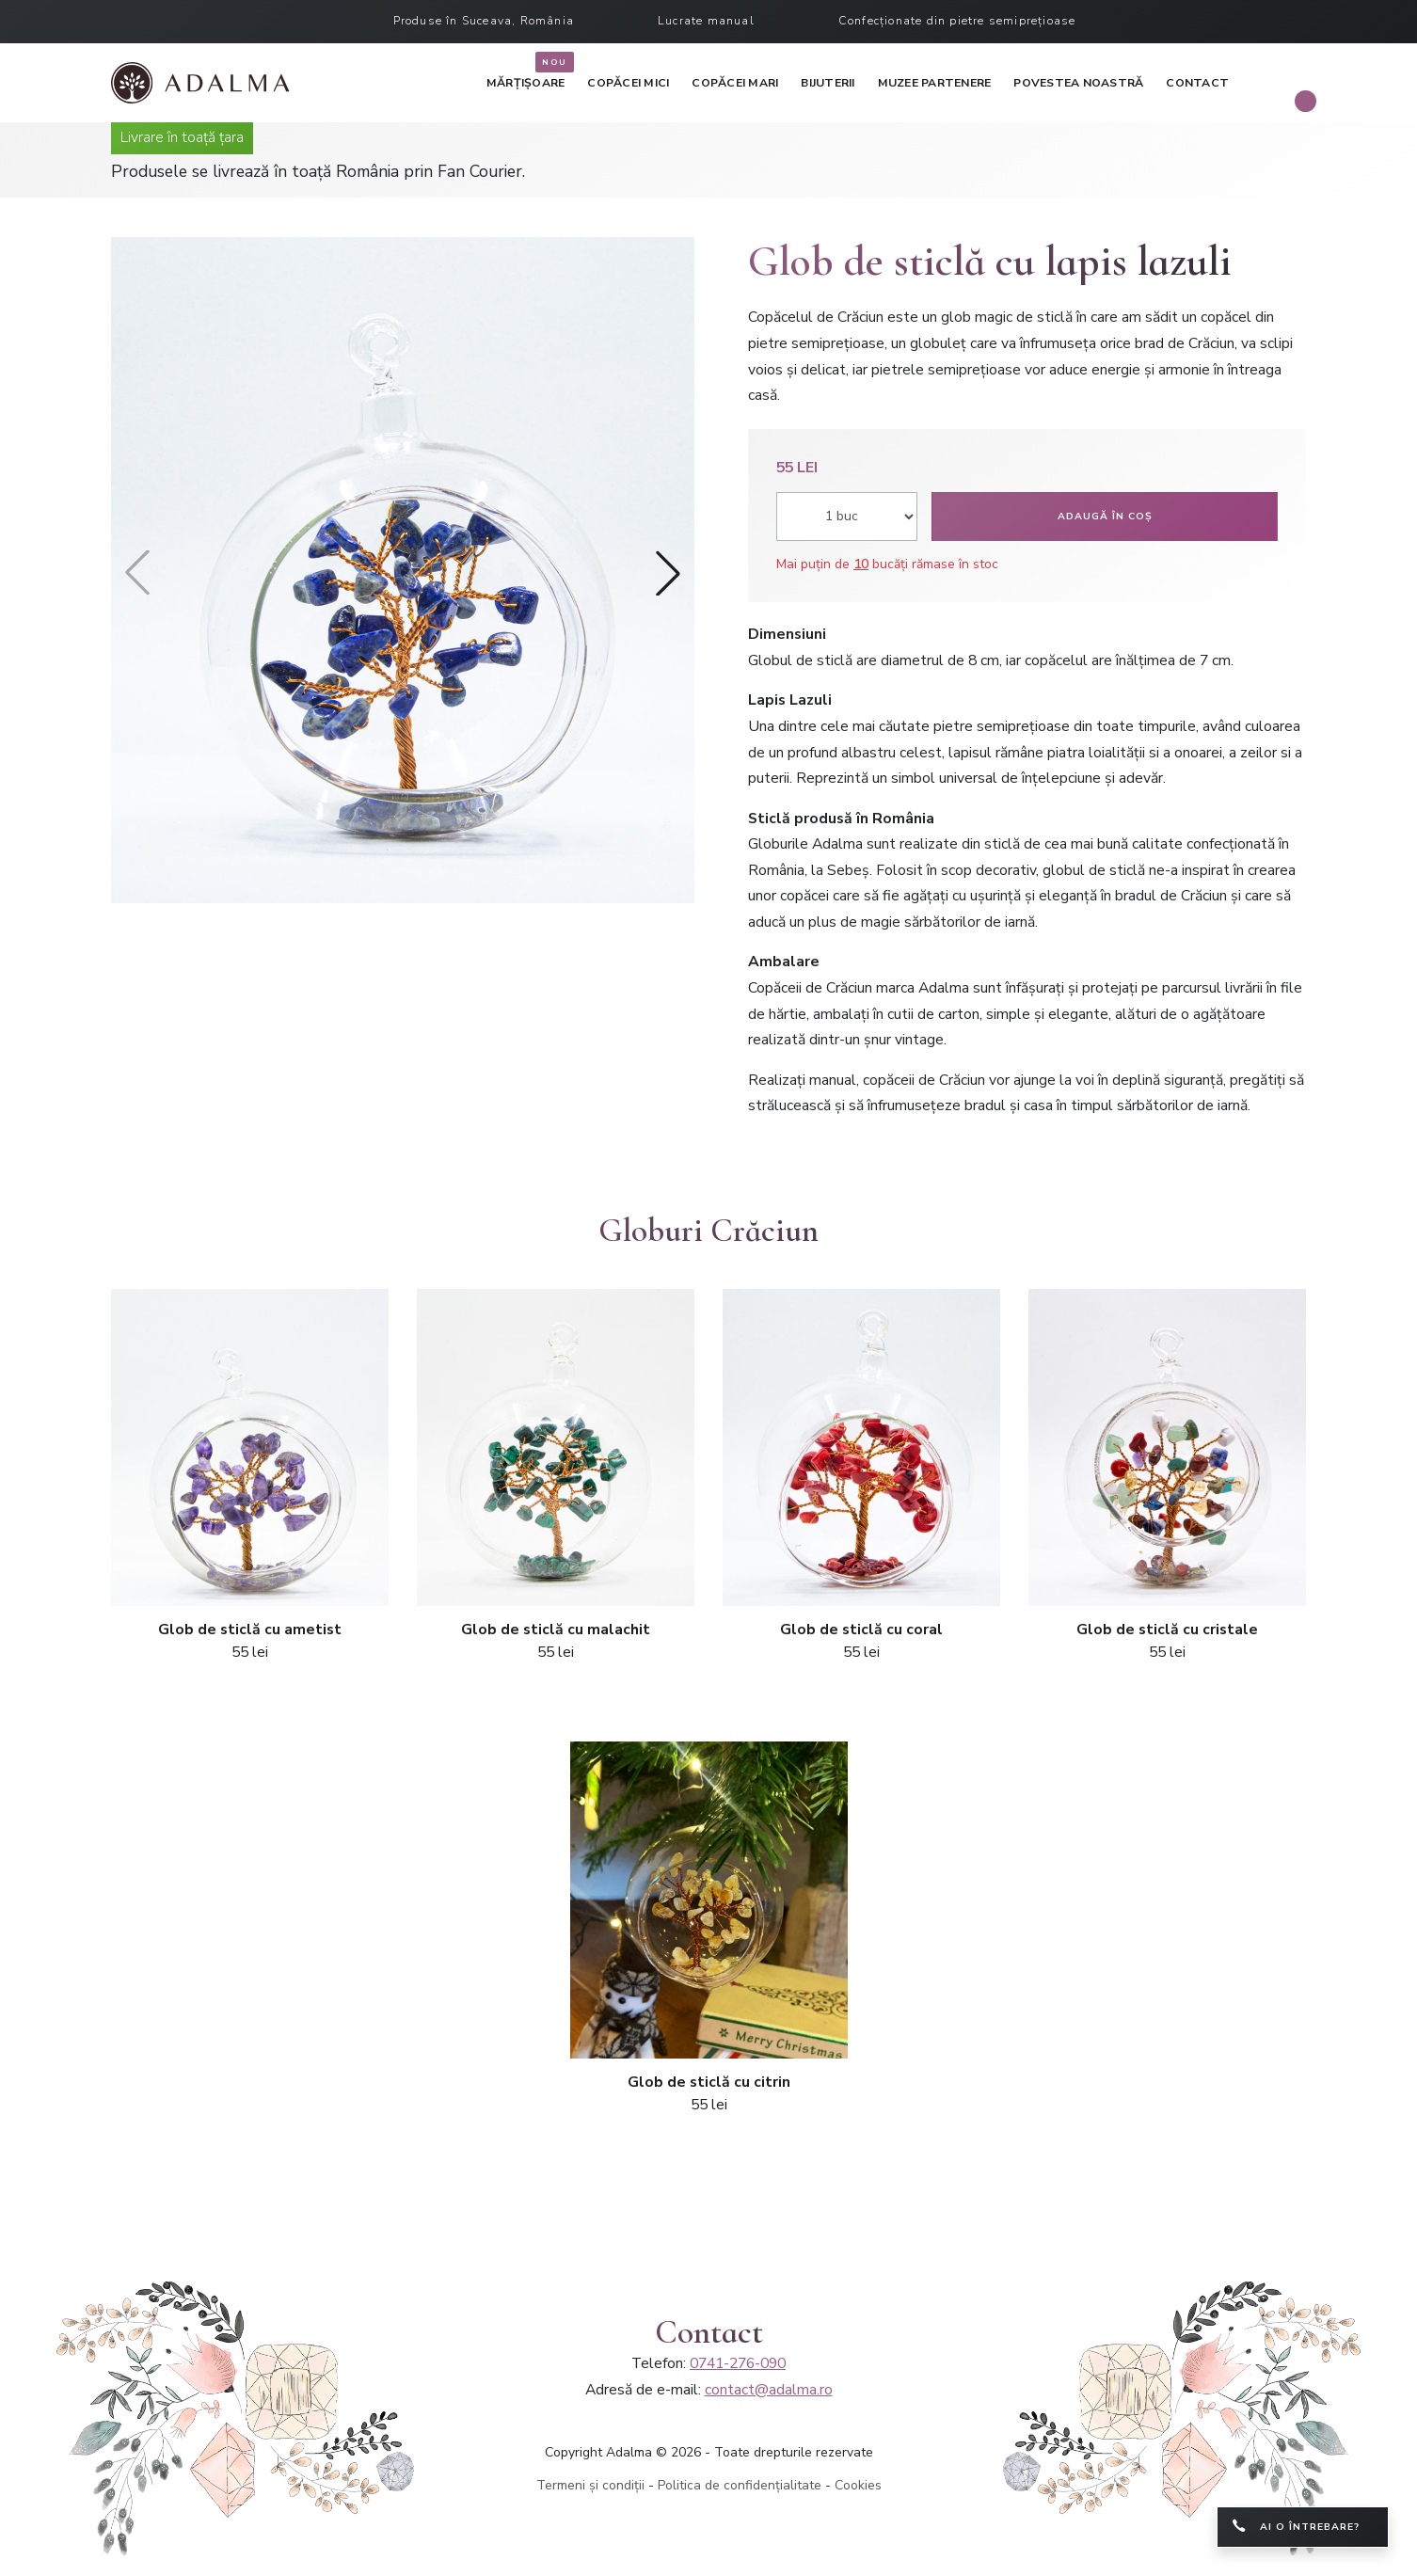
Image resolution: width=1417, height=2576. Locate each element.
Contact (1197, 82)
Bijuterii (827, 82)
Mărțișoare (525, 79)
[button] (668, 573)
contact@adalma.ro (769, 2389)
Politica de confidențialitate (739, 2485)
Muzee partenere (935, 82)
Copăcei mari (735, 82)
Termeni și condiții (590, 2485)
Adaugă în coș (1105, 516)
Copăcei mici (628, 82)
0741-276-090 (738, 2363)
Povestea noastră (1078, 82)
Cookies (858, 2485)
